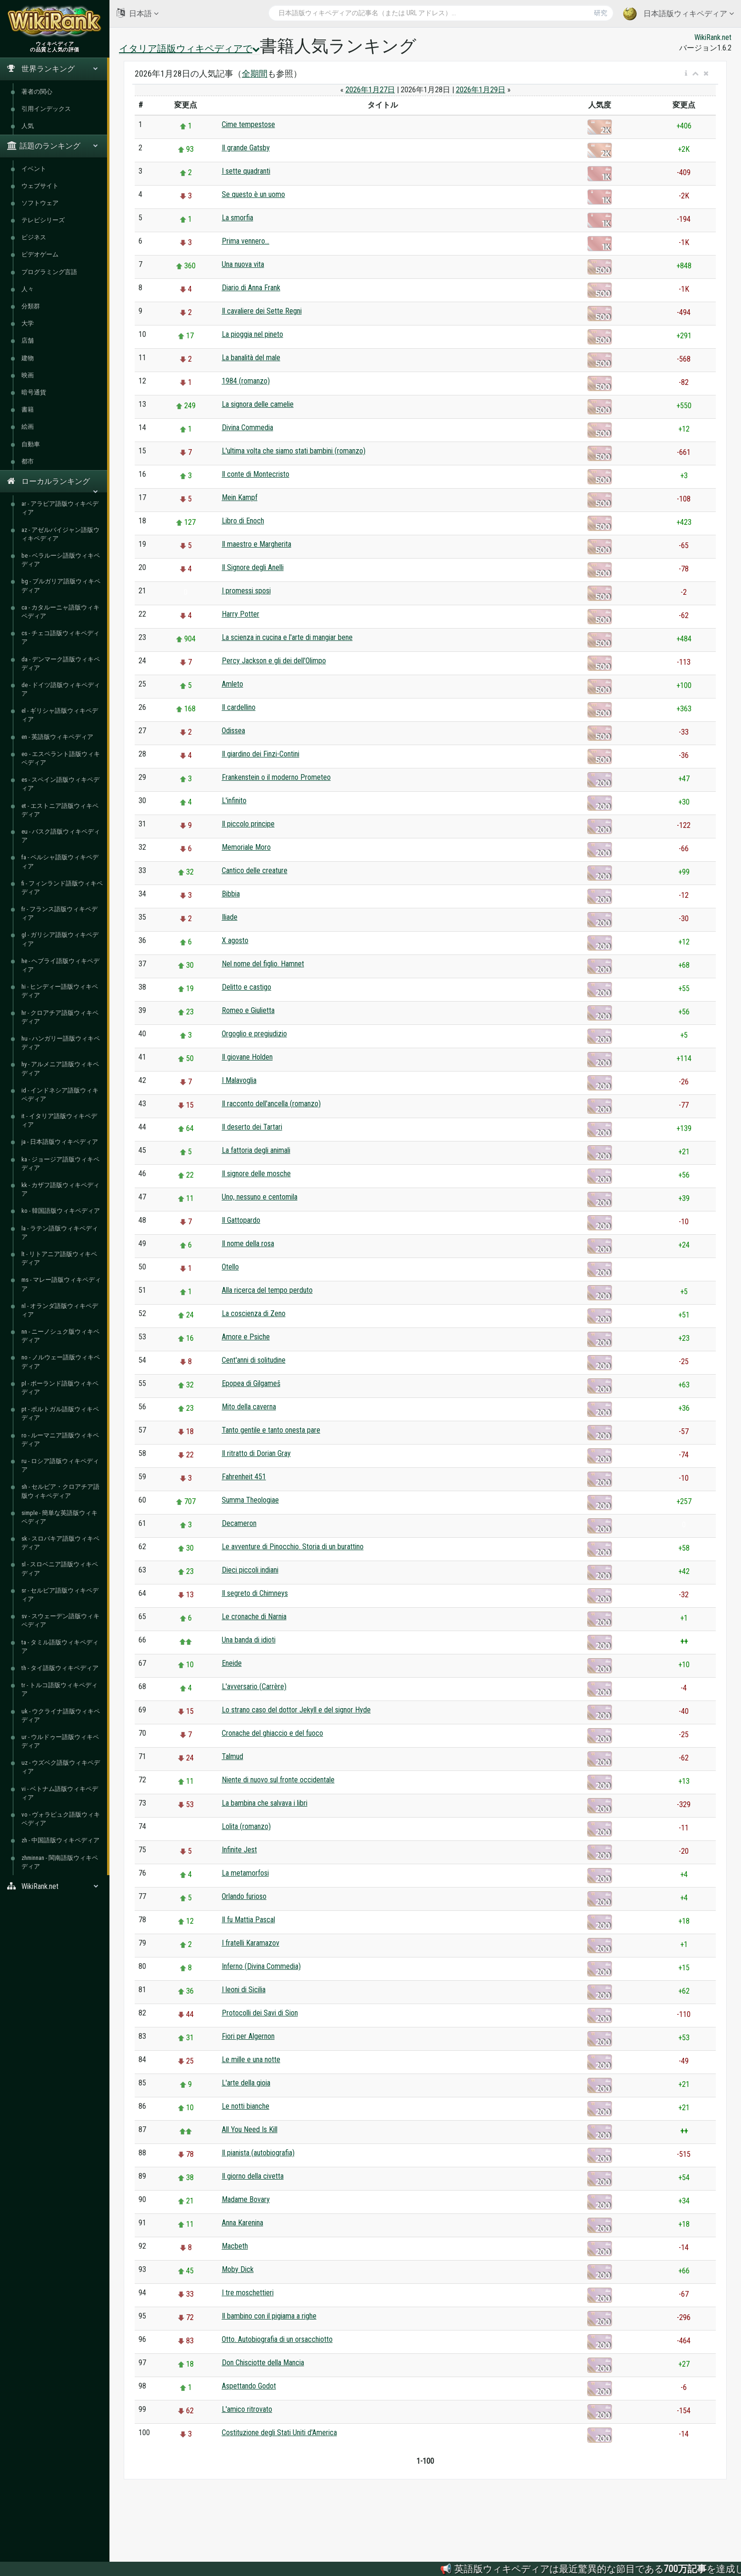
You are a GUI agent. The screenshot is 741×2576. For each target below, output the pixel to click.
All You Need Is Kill (249, 2129)
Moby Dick (238, 2269)
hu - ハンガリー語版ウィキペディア (60, 1043)
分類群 (30, 306)
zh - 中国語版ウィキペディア (60, 1840)
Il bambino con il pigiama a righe (269, 2315)
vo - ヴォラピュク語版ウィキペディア (60, 1819)
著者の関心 (36, 91)
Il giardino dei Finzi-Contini (260, 753)
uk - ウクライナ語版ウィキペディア (60, 1715)
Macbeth (235, 2246)
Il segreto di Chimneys (255, 1593)
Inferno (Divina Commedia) (261, 1966)
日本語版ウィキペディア (678, 14)
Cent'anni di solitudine (254, 1360)
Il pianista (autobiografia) (258, 2152)
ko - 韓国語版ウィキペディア (60, 1210)
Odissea (233, 730)
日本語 (137, 13)
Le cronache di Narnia (254, 1616)
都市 (27, 461)
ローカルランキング (52, 484)
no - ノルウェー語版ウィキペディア (60, 1361)
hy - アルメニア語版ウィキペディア (60, 1068)
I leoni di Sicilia (244, 1989)
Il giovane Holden (247, 1057)
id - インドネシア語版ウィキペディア (60, 1094)
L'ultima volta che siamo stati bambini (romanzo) (294, 450)
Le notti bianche (245, 2106)
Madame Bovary (246, 2199)
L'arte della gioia (246, 2082)
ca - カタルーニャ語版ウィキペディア (60, 611)
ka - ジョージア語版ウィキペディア (60, 1163)
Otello (230, 1266)
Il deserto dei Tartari (252, 1126)
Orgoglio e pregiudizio (254, 1033)
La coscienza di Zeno (254, 1313)
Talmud (232, 1756)
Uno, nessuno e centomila (259, 1196)
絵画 (27, 426)
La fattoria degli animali (256, 1150)
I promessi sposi (246, 590)
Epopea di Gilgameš (251, 1383)
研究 (600, 13)
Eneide (232, 1663)
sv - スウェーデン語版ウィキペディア (60, 1620)
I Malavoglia (239, 1080)
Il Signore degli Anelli (253, 567)
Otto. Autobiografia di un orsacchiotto (277, 2339)
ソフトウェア (40, 202)
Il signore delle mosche (256, 1173)
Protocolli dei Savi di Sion (260, 2012)
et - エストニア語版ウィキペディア (60, 810)
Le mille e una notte (251, 2059)
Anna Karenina (242, 2222)
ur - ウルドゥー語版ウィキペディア (60, 1741)
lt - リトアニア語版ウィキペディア (59, 1258)
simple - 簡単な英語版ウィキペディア (59, 1517)
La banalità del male (251, 357)
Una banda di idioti (249, 1639)
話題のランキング (52, 145)
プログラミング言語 (49, 271)
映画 (27, 375)
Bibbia (231, 893)
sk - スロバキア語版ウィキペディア (60, 1543)
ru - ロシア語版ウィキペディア (60, 1465)
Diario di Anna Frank (251, 287)
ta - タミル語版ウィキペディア (60, 1646)
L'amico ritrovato (247, 2409)
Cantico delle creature (254, 870)
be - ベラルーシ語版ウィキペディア (60, 560)
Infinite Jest (239, 1849)
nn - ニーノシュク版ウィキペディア (60, 1336)
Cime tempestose (248, 124)
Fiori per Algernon (248, 2036)
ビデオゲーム (40, 254)
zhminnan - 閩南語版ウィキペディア (59, 1862)
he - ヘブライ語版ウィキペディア (60, 965)
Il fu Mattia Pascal (248, 1919)
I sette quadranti (246, 171)
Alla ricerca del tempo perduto (267, 1290)
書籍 (27, 409)
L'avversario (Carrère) (254, 1686)
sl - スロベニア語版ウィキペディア (59, 1568)
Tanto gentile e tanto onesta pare (271, 1430)
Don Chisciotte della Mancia (263, 2362)
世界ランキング (52, 68)
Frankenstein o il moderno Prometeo (276, 777)
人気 (27, 125)
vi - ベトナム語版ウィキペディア (59, 1793)
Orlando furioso (244, 1896)
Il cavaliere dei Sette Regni (262, 310)
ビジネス (33, 237)
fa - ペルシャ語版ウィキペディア (60, 861)
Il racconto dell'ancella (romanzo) (271, 1103)
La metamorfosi (245, 1873)
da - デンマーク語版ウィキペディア (60, 663)
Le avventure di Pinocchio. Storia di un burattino (293, 1546)
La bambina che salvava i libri (264, 1803)
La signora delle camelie (258, 404)
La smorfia (237, 217)
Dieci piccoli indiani (250, 1569)
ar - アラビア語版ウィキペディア (60, 508)
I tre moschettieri (248, 2292)
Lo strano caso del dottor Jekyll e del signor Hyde (296, 1709)
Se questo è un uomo (253, 194)
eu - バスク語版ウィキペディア (60, 836)
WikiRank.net (54, 1886)
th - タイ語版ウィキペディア (60, 1667)
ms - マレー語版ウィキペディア (61, 1284)
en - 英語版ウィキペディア (57, 736)
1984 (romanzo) (246, 380)
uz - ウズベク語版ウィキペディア (60, 1767)
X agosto (235, 940)
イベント (33, 168)
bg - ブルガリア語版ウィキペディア (60, 585)
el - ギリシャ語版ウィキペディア (59, 715)
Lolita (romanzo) (246, 1826)
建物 (27, 358)
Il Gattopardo (241, 1220)
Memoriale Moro (246, 847)
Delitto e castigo (246, 987)
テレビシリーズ (43, 220)
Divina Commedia (247, 427)
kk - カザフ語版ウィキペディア (60, 1189)
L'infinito (234, 800)
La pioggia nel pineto (252, 334)
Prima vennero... (245, 241)
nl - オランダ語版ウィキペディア (59, 1310)
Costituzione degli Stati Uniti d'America (279, 2432)
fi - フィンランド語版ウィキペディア (62, 887)
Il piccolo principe (248, 823)
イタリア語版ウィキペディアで (189, 48)
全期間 (254, 74)
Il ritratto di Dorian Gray (256, 1453)
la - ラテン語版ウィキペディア (59, 1232)
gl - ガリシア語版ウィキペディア (60, 939)
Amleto (232, 683)
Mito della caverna (249, 1406)
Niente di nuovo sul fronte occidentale (278, 1779)
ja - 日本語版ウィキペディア (59, 1141)
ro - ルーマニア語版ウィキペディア (60, 1439)
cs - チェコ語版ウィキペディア (60, 637)
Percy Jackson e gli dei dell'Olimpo (274, 660)
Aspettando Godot (249, 2385)
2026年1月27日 (370, 89)
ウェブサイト (40, 185)
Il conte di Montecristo (255, 474)
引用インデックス (46, 108)
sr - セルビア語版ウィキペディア (60, 1595)
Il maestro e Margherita (256, 544)
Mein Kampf (239, 497)
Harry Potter (240, 614)
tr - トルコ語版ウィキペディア (59, 1689)
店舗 (27, 340)
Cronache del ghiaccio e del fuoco (272, 1733)
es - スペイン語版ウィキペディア (60, 784)
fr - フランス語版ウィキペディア (59, 913)
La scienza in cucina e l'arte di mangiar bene (287, 637)
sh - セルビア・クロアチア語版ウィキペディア (60, 1491)
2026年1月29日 (480, 89)
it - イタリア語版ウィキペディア (59, 1120)
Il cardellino (239, 707)
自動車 (30, 444)
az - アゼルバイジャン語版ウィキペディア (60, 534)
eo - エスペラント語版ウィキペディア (60, 758)
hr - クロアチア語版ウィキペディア (60, 1017)
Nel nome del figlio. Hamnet (263, 963)
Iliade (229, 917)
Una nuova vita (243, 264)
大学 (27, 323)
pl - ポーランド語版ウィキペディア (60, 1388)
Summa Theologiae (250, 1499)
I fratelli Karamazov (250, 1942)
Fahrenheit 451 (244, 1476)
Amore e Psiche (246, 1336)
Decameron (239, 1523)
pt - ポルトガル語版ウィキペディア (60, 1413)
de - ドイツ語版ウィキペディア (60, 689)
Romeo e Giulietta (248, 1010)
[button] (686, 74)
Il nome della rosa (248, 1243)
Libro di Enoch (243, 520)
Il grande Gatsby (246, 147)
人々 (27, 289)
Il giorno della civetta (253, 2176)
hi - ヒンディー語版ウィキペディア (59, 991)
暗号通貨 (33, 392)
